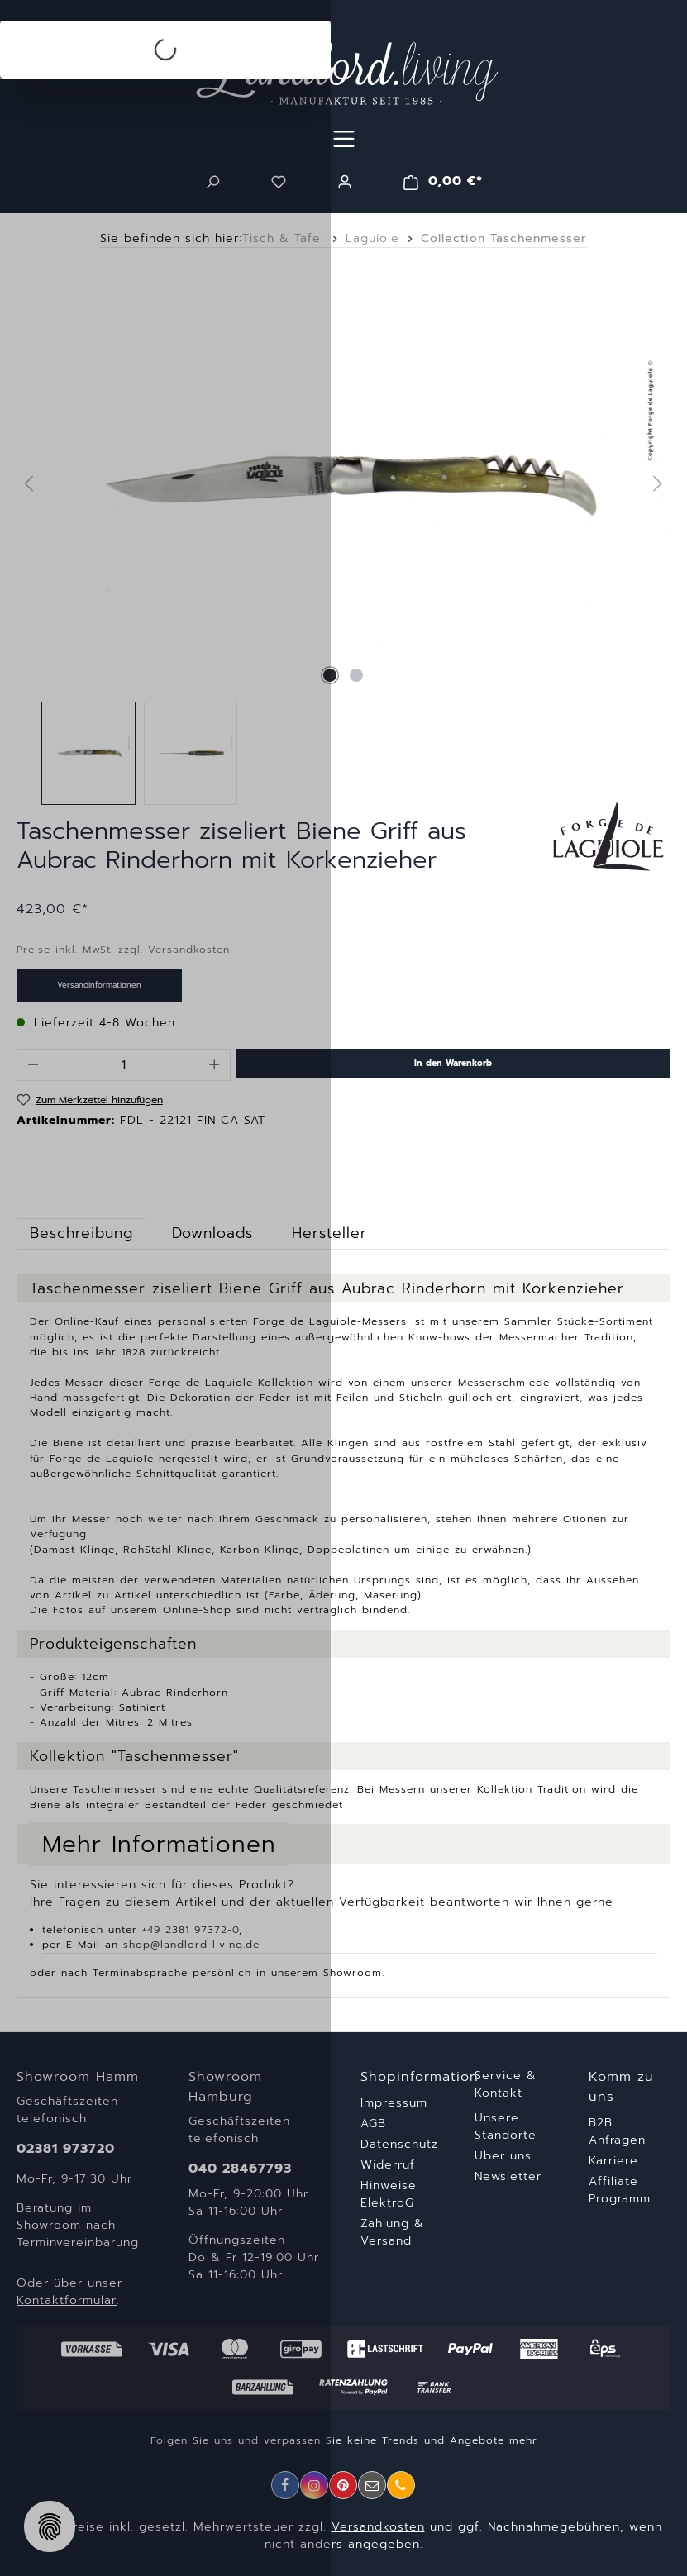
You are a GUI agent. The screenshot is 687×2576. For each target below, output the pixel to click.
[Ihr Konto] (345, 182)
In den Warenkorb (453, 1063)
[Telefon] (401, 2485)
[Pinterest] (343, 2485)
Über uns (503, 2155)
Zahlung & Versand (392, 2232)
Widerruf (387, 2165)
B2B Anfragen (617, 2131)
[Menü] (344, 139)
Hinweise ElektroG (388, 2194)
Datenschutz (399, 2144)
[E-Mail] (372, 2485)
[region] (343, 541)
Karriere (613, 2160)
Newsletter (508, 2176)
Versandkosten (378, 2527)
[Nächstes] (657, 483)
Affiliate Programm (620, 2190)
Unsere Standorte (506, 2126)
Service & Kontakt (506, 2084)
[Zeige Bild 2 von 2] (356, 675)
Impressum (393, 2103)
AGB (373, 2123)
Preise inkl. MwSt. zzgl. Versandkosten (123, 949)
